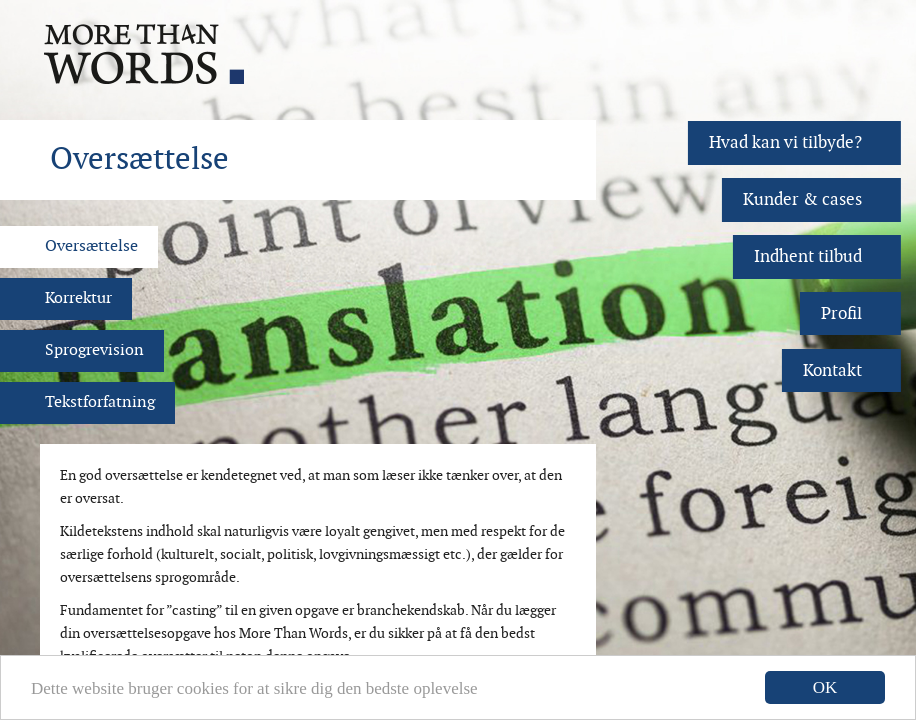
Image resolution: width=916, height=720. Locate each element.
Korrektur (78, 298)
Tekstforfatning (100, 402)
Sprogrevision (94, 350)
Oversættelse (91, 246)
